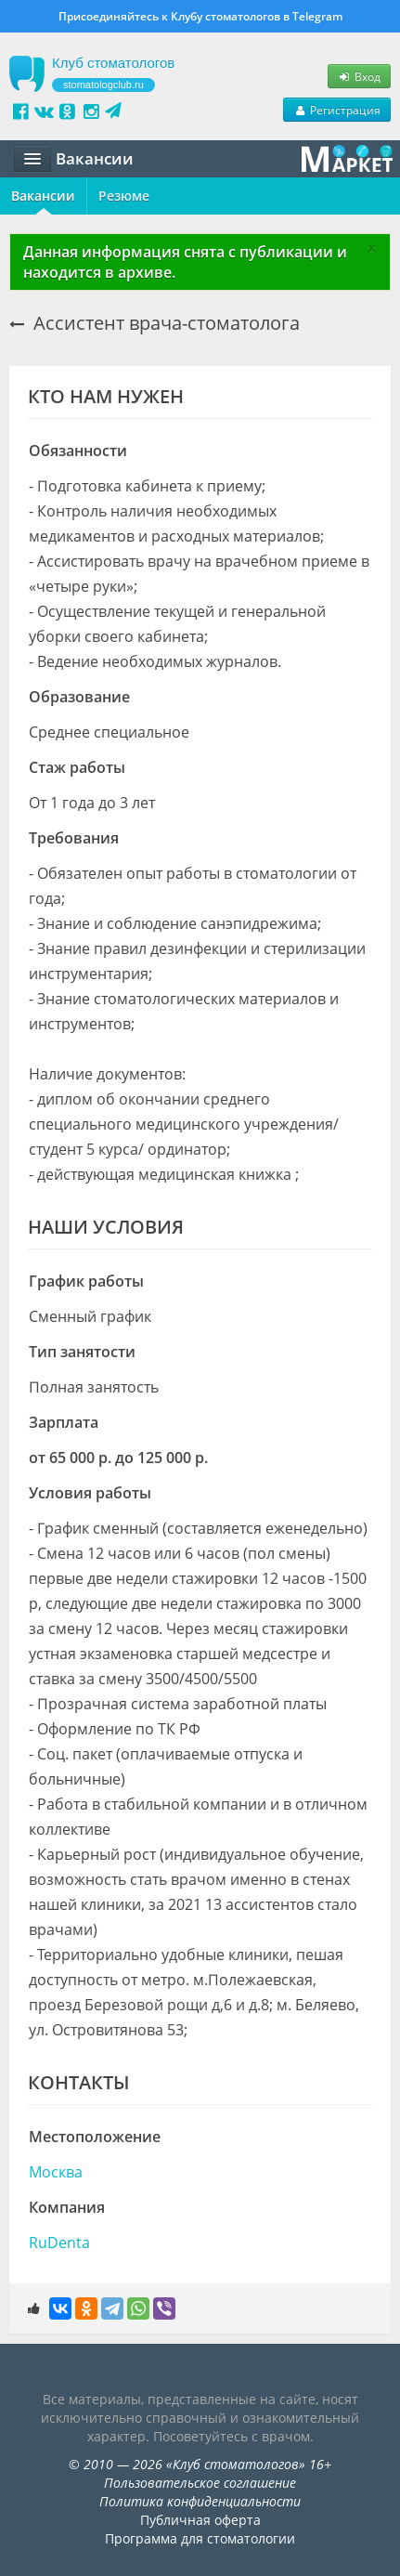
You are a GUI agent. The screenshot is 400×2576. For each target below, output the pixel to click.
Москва (56, 2172)
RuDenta (59, 2242)
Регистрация (337, 109)
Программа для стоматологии (200, 2538)
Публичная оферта (200, 2520)
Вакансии (43, 195)
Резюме (123, 195)
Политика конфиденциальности (200, 2501)
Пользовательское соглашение (200, 2482)
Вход (359, 76)
